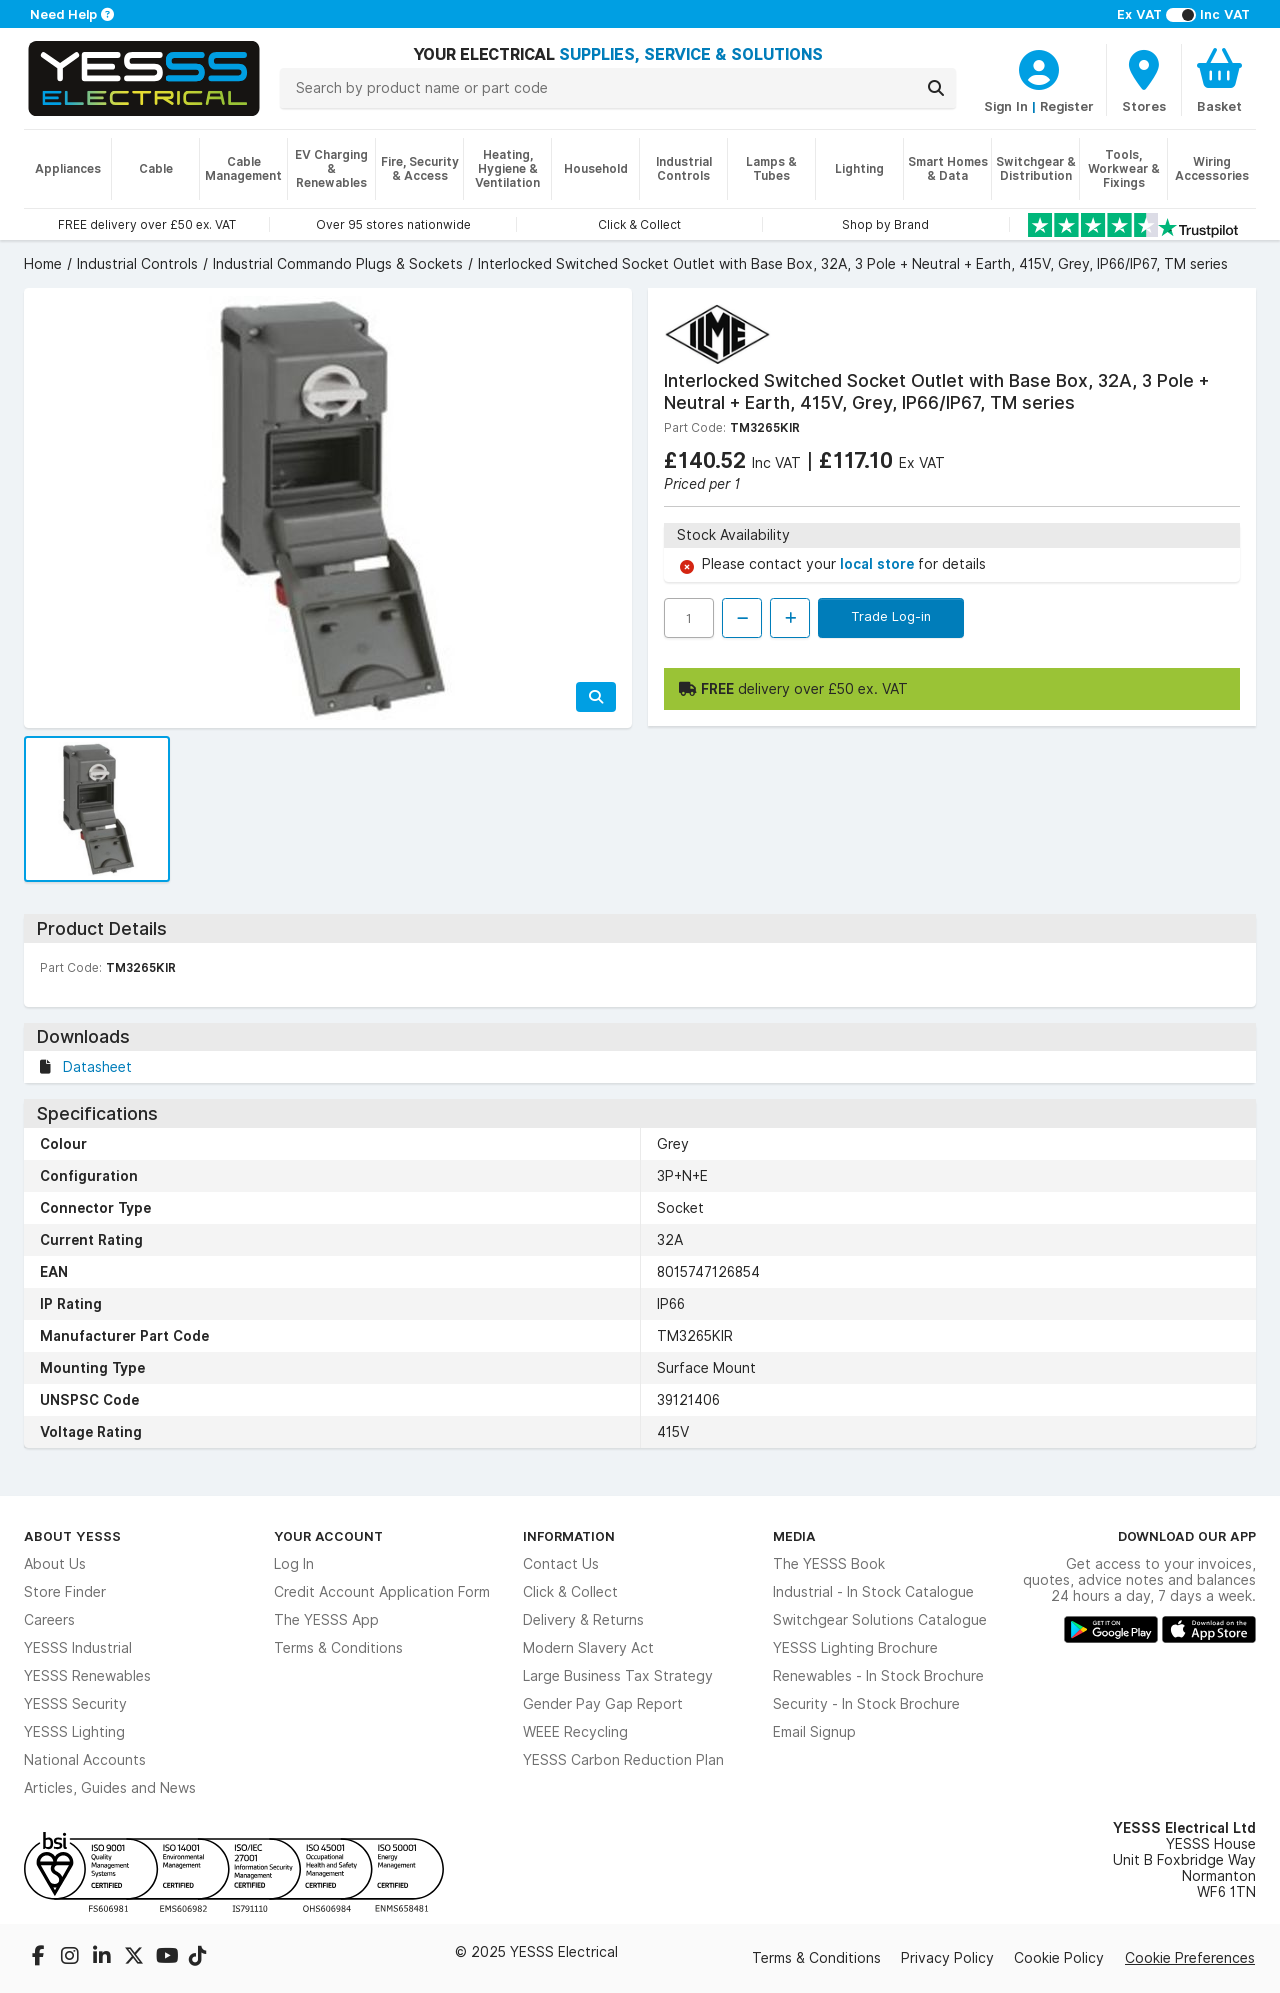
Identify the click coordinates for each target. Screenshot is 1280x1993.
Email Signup (814, 1732)
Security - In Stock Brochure (866, 1704)
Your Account (328, 1536)
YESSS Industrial (78, 1648)
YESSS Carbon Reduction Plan (623, 1760)
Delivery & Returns (583, 1620)
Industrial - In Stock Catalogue (873, 1592)
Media (794, 1536)
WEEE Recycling (575, 1732)
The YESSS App (326, 1620)
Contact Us (561, 1564)
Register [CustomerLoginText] (1067, 106)
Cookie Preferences (1190, 1958)
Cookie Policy (1059, 1958)
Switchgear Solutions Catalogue (880, 1620)
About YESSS (72, 1536)
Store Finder (65, 1592)
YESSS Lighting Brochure (855, 1648)
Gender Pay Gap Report (603, 1704)
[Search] (936, 88)
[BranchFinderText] (1144, 80)
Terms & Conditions (338, 1648)
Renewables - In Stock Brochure (878, 1676)
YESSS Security (75, 1704)
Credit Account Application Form (382, 1592)
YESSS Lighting (74, 1732)
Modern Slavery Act (588, 1648)
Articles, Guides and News (110, 1788)
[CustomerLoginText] (1039, 67)
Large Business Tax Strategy (618, 1676)
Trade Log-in (891, 616)
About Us (55, 1564)
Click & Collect (570, 1592)
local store (879, 564)
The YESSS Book (829, 1564)
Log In (294, 1564)
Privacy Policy (947, 1958)
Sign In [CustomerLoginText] (1006, 106)
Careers (49, 1620)
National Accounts (85, 1760)
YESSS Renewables (87, 1676)
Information (569, 1536)
